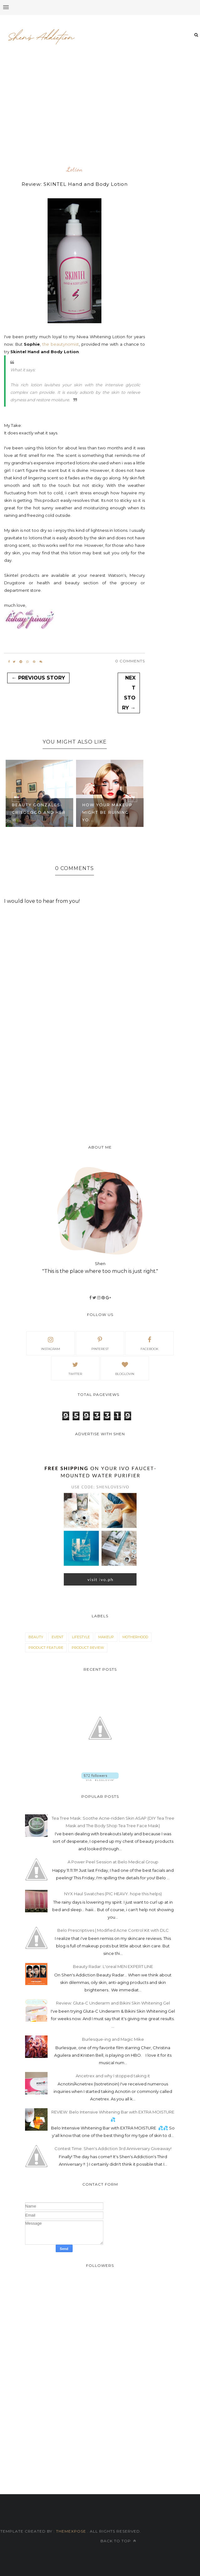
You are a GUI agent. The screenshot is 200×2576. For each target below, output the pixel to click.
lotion (74, 169)
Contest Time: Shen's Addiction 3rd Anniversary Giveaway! (113, 2148)
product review (88, 1647)
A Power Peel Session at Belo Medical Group (113, 1861)
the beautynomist (60, 344)
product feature (45, 1647)
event (58, 1637)
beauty (35, 1637)
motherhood (135, 1637)
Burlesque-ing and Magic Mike (113, 2039)
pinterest (100, 1343)
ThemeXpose (71, 2531)
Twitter (75, 1368)
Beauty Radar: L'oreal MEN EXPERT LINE (113, 1966)
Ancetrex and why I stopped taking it (113, 2075)
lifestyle (81, 1637)
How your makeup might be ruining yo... (107, 812)
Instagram (50, 1343)
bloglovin (124, 1368)
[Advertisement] (102, 114)
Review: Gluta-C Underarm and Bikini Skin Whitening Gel (113, 2002)
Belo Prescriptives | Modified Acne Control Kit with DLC (113, 1930)
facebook (149, 1343)
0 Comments (130, 661)
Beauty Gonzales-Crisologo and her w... (39, 812)
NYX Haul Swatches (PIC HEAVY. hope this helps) (113, 1893)
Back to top (118, 2541)
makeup (106, 1637)
